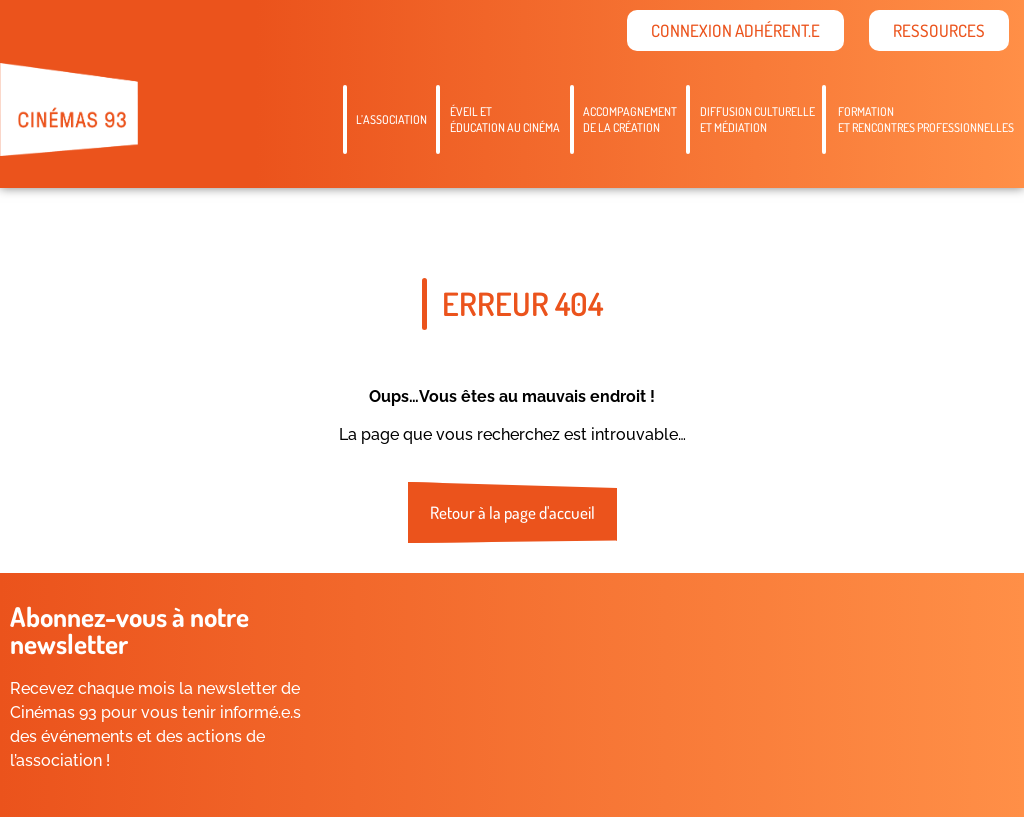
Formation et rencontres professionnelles (926, 119)
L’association (391, 119)
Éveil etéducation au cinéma (505, 119)
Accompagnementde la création (630, 119)
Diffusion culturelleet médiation (757, 119)
